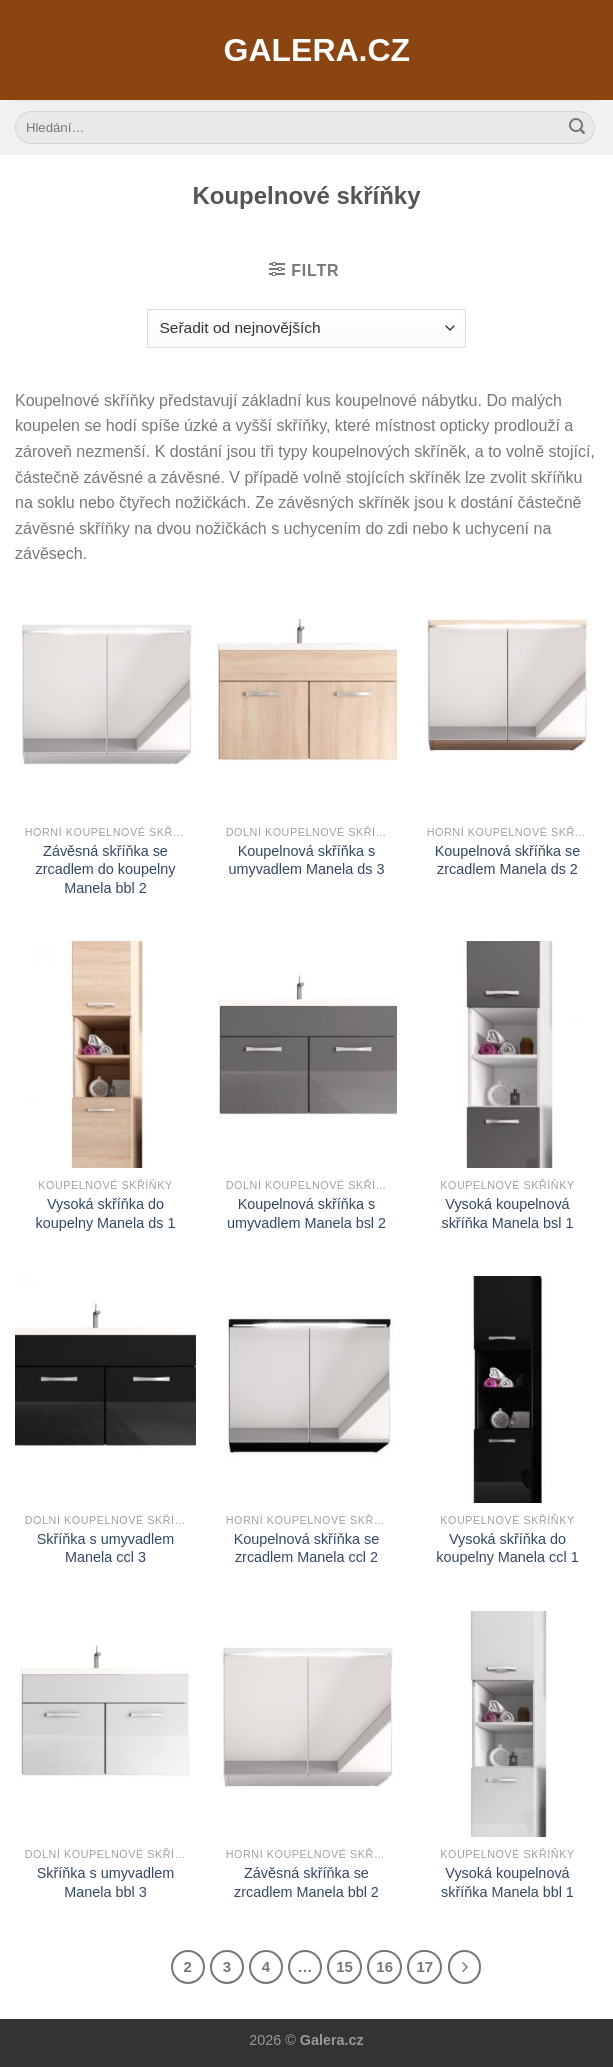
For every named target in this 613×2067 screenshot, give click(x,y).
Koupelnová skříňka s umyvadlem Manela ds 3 (306, 860)
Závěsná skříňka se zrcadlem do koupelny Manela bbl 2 (105, 869)
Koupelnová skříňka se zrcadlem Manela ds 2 (508, 860)
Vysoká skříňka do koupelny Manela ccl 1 (507, 1548)
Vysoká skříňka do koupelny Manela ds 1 (105, 1213)
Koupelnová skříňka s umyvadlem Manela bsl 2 (306, 1213)
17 (424, 1966)
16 (384, 1966)
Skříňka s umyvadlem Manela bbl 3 (106, 1882)
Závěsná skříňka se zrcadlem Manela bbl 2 (306, 1882)
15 (344, 1966)
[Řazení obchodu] (306, 328)
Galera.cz (307, 50)
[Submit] (577, 128)
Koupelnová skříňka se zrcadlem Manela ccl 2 (307, 1548)
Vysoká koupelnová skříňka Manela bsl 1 (507, 1213)
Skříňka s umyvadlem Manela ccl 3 (106, 1548)
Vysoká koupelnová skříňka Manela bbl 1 (507, 1882)
